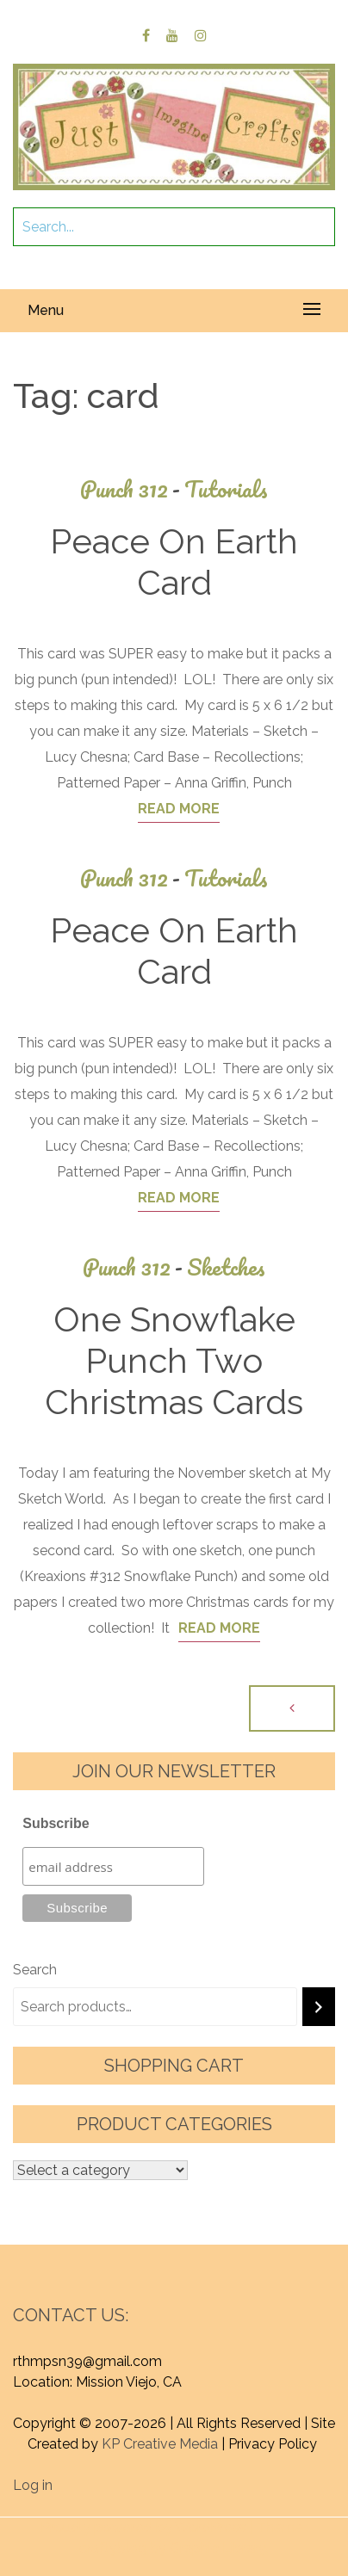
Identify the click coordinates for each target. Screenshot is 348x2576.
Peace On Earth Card (174, 561)
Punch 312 (132, 489)
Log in (33, 2485)
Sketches (226, 1267)
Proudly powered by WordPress (143, 2527)
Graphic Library (218, 2548)
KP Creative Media (160, 2444)
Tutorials (226, 489)
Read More (179, 808)
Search (35, 1969)
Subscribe (55, 1823)
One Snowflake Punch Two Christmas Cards (174, 1360)
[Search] (318, 2006)
